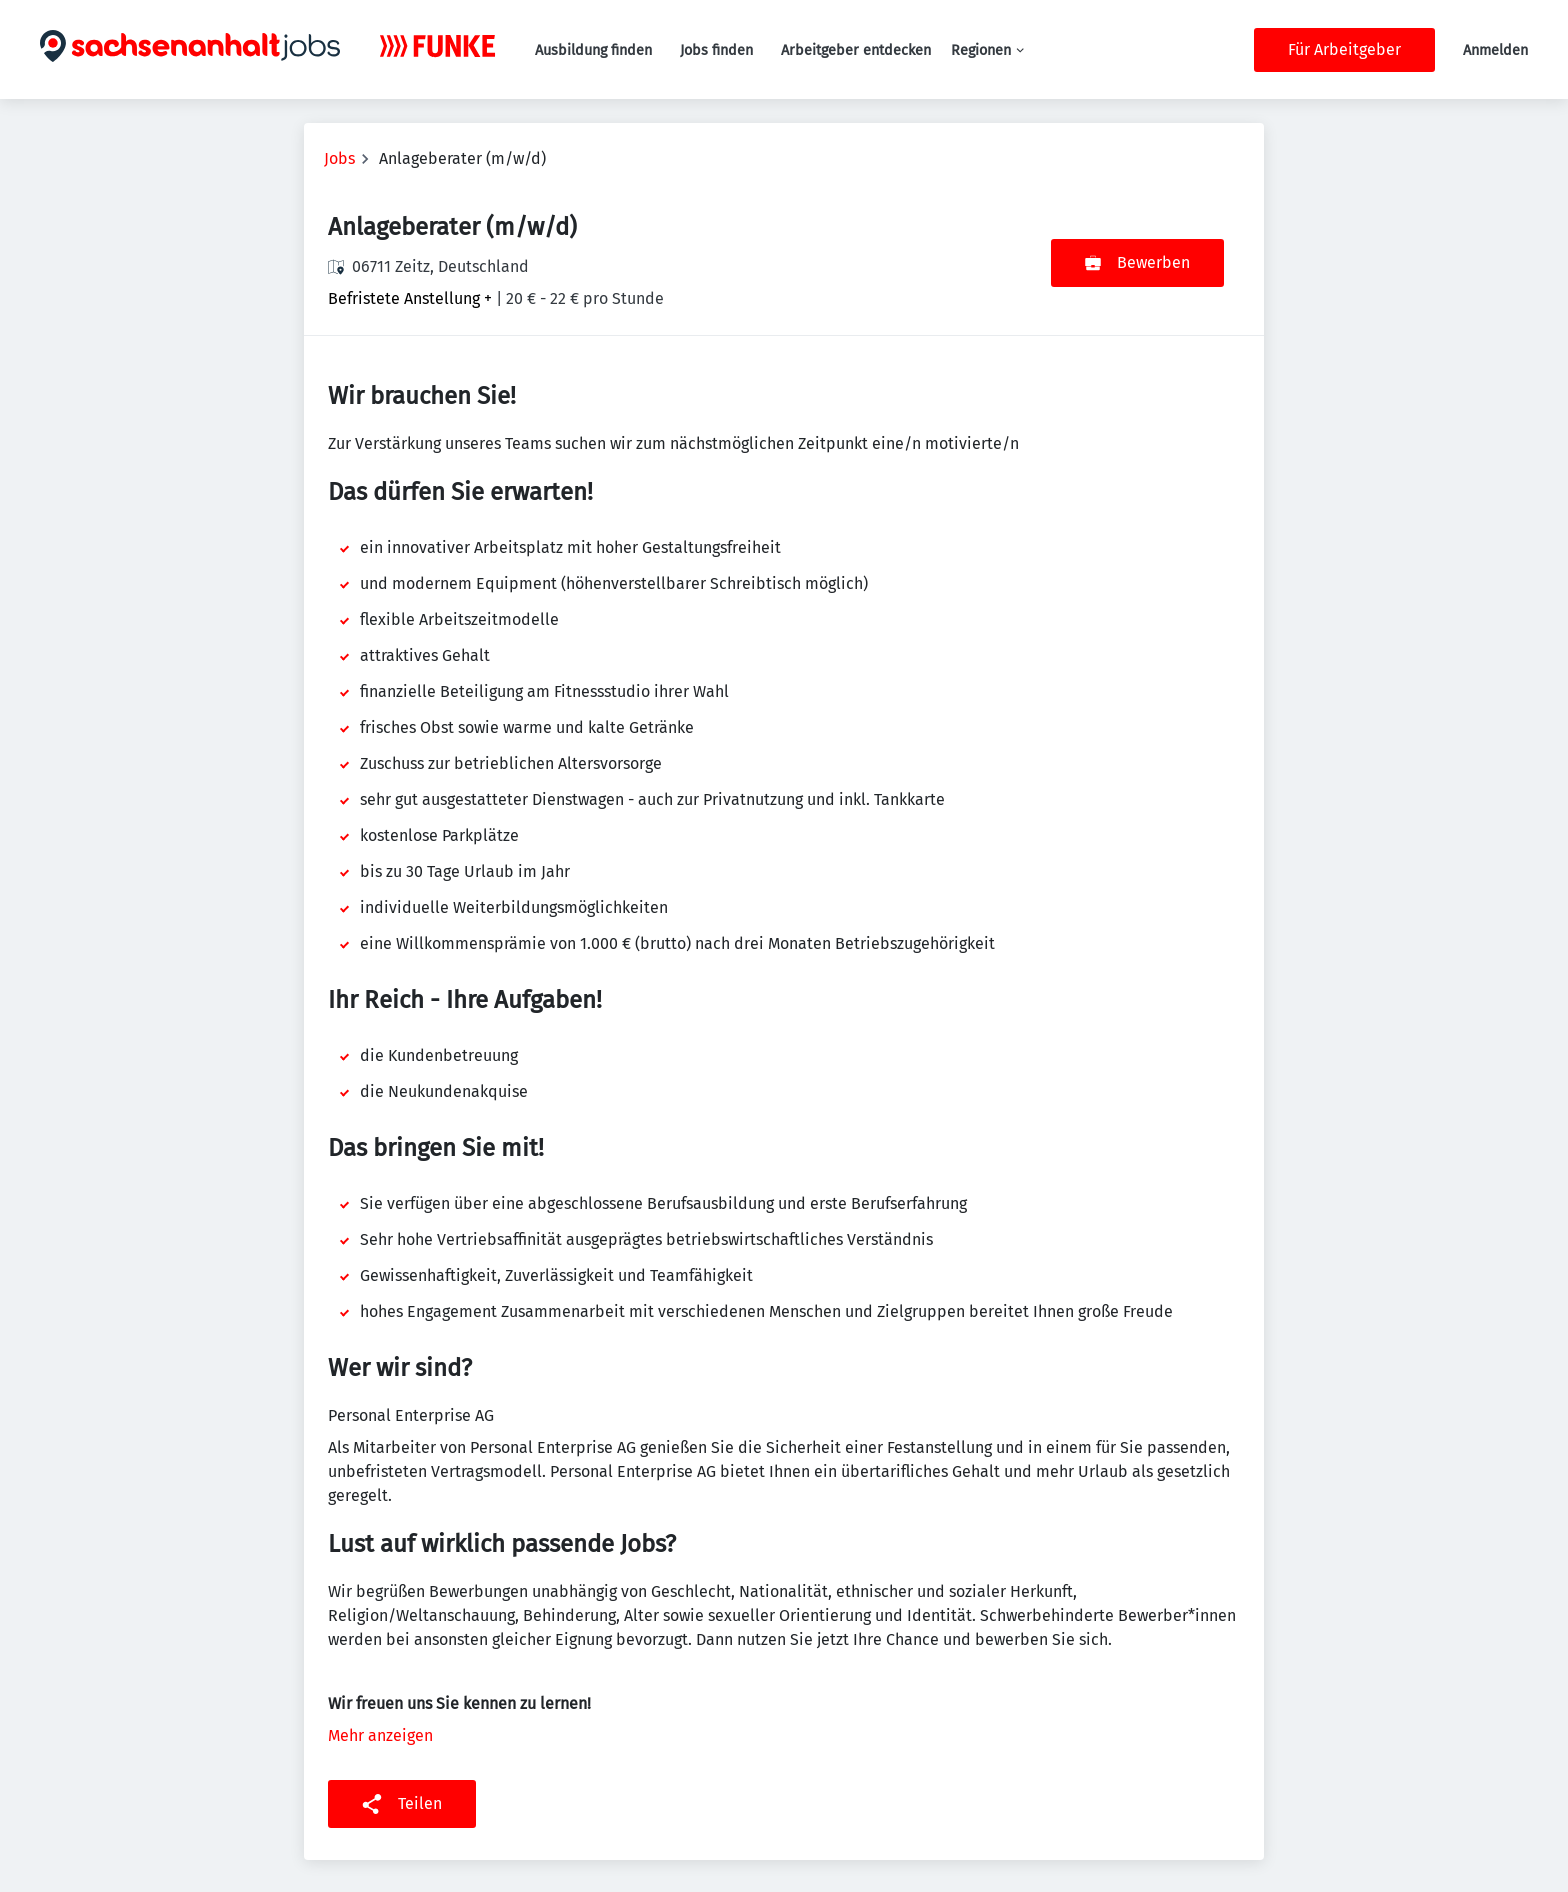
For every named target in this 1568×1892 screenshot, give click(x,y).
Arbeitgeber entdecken (856, 50)
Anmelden (1495, 50)
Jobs (339, 158)
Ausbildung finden (593, 50)
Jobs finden (716, 50)
